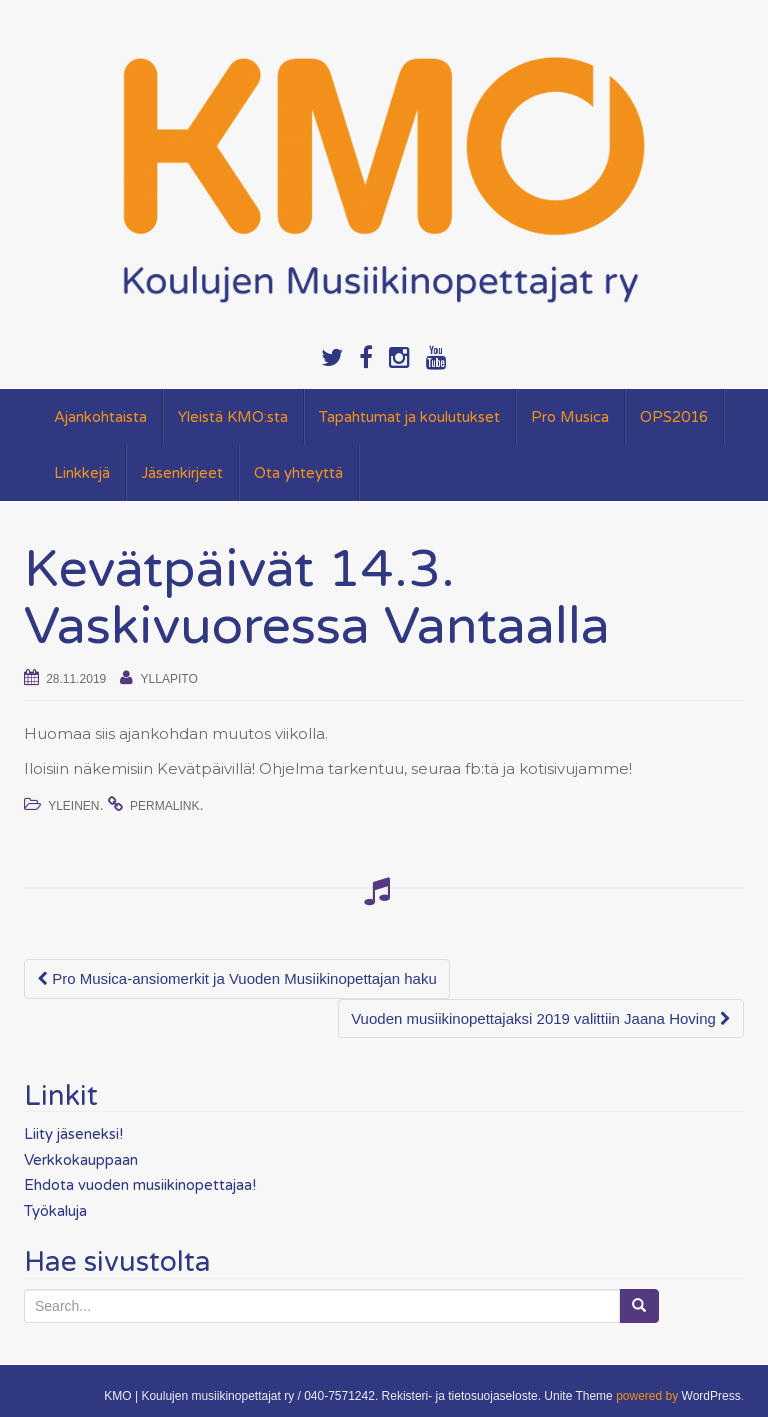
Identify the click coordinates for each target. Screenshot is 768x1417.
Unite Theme (578, 1396)
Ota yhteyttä (298, 473)
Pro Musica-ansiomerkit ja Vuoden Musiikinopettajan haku (237, 978)
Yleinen (73, 806)
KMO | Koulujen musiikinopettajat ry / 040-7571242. (241, 1396)
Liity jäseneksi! (73, 1134)
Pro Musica (570, 417)
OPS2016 (674, 417)
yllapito (169, 679)
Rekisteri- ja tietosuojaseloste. (461, 1396)
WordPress (711, 1396)
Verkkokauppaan (81, 1160)
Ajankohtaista (100, 417)
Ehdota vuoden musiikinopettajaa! (140, 1185)
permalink (164, 806)
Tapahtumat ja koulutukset (409, 417)
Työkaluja (55, 1211)
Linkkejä (82, 473)
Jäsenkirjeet (182, 473)
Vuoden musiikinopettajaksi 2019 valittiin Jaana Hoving (541, 1018)
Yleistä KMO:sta (233, 417)
